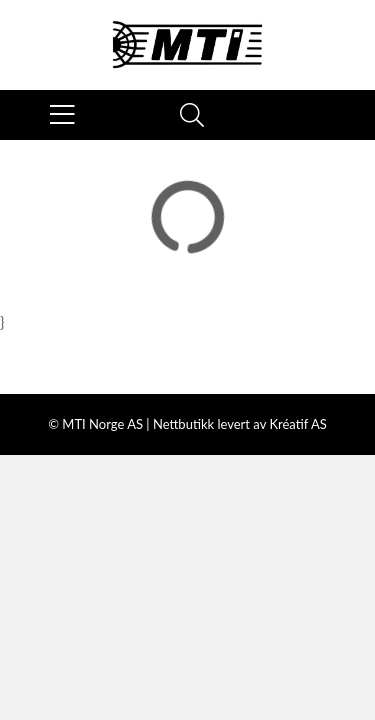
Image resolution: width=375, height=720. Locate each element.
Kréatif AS (297, 424)
